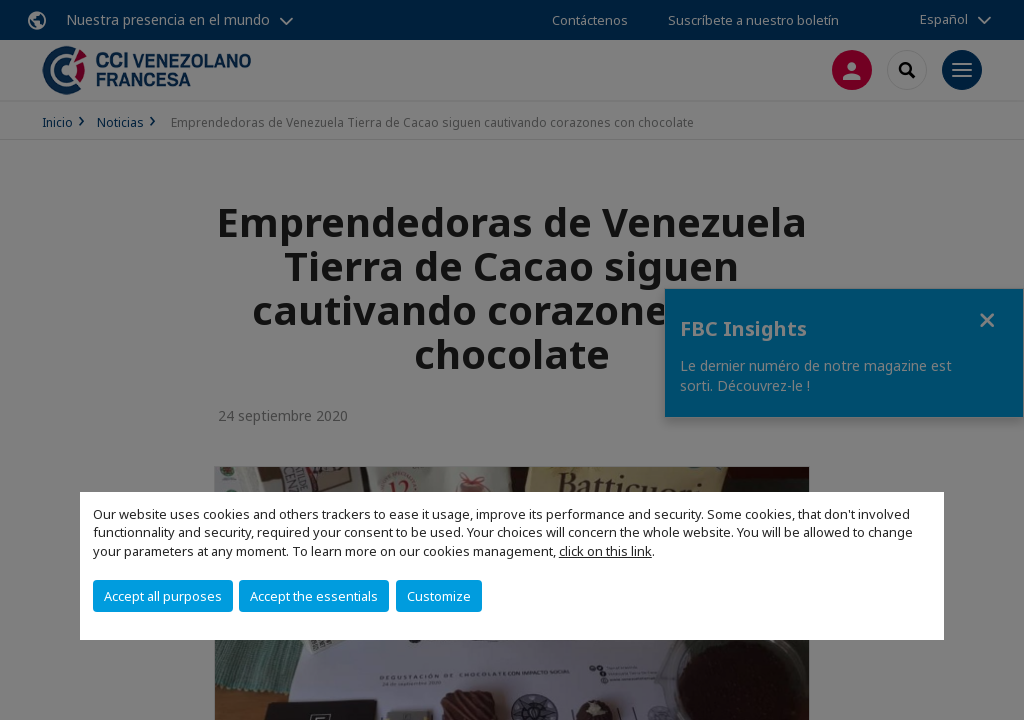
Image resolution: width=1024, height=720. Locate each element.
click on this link (605, 551)
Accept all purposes (163, 596)
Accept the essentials (314, 596)
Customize (439, 596)
